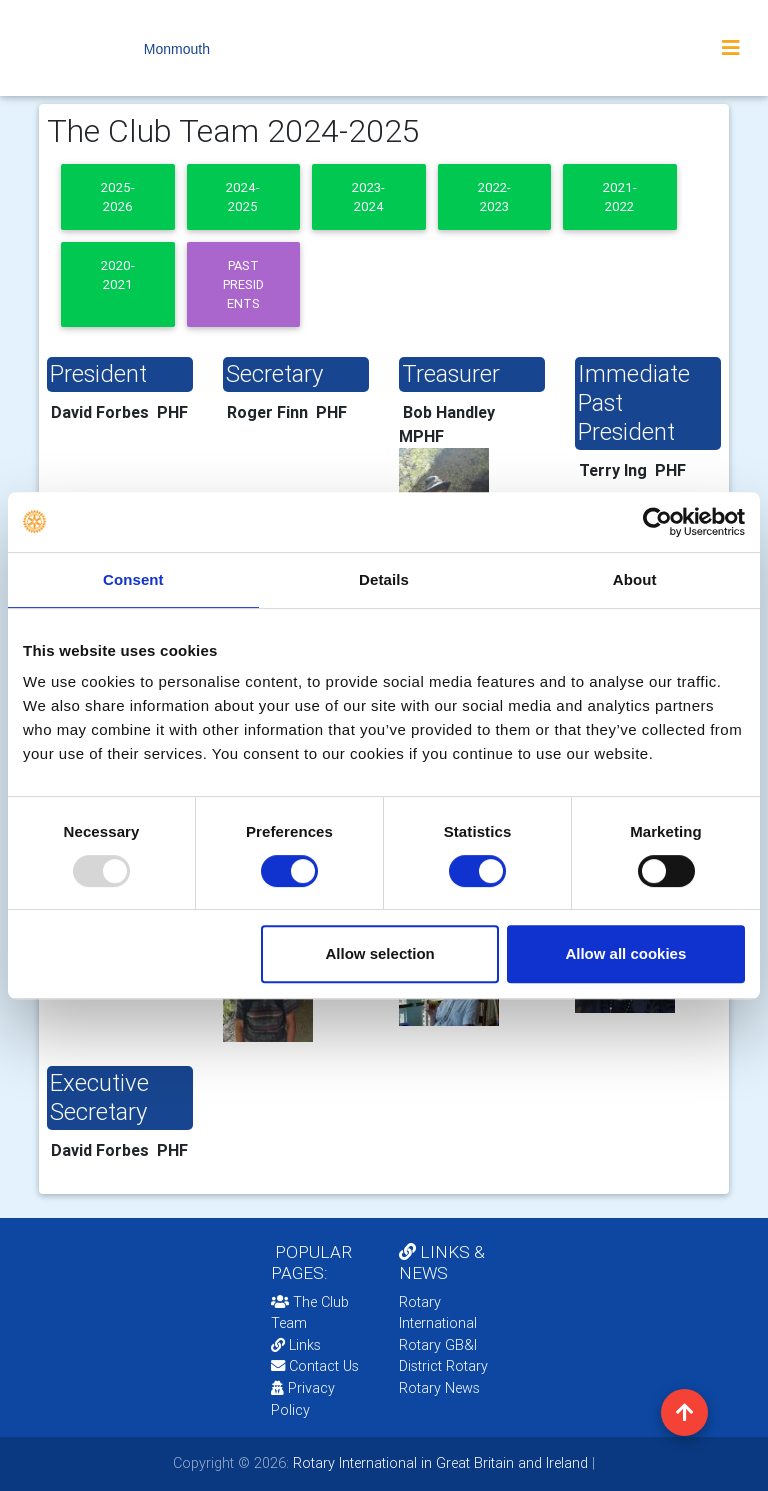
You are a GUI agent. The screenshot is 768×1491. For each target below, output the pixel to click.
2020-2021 (118, 275)
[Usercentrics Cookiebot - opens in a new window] (657, 522)
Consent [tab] (133, 579)
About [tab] (635, 579)
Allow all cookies (625, 953)
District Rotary (443, 1366)
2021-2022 (620, 197)
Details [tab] (384, 579)
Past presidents (243, 285)
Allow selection (380, 953)
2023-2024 (368, 197)
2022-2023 (494, 197)
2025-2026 (118, 197)
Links (296, 1345)
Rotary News (439, 1388)
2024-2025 (243, 197)
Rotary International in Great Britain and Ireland (438, 1463)
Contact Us (315, 1366)
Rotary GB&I (438, 1345)
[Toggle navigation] (731, 48)
